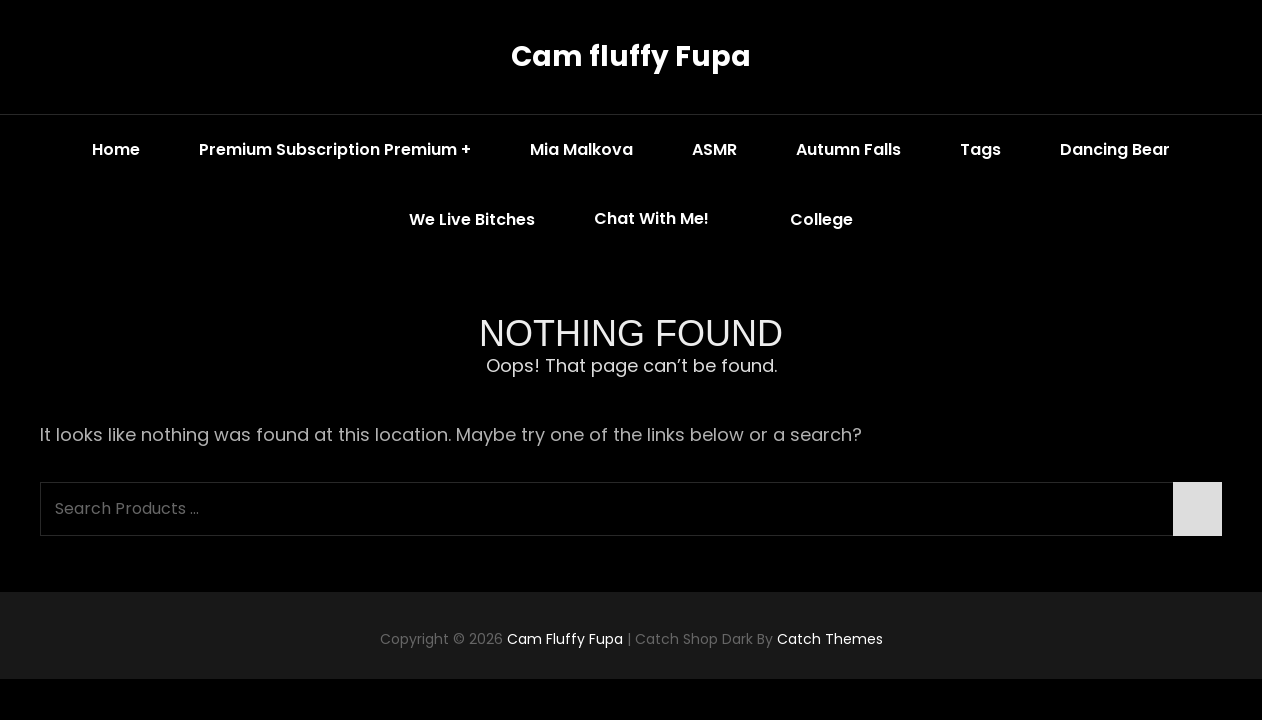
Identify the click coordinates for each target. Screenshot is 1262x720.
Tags (980, 149)
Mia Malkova (581, 149)
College (821, 219)
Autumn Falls (848, 149)
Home (116, 149)
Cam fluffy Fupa (631, 56)
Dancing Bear (1115, 149)
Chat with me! (666, 219)
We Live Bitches (472, 219)
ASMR (714, 149)
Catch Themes (830, 639)
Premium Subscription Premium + (335, 149)
